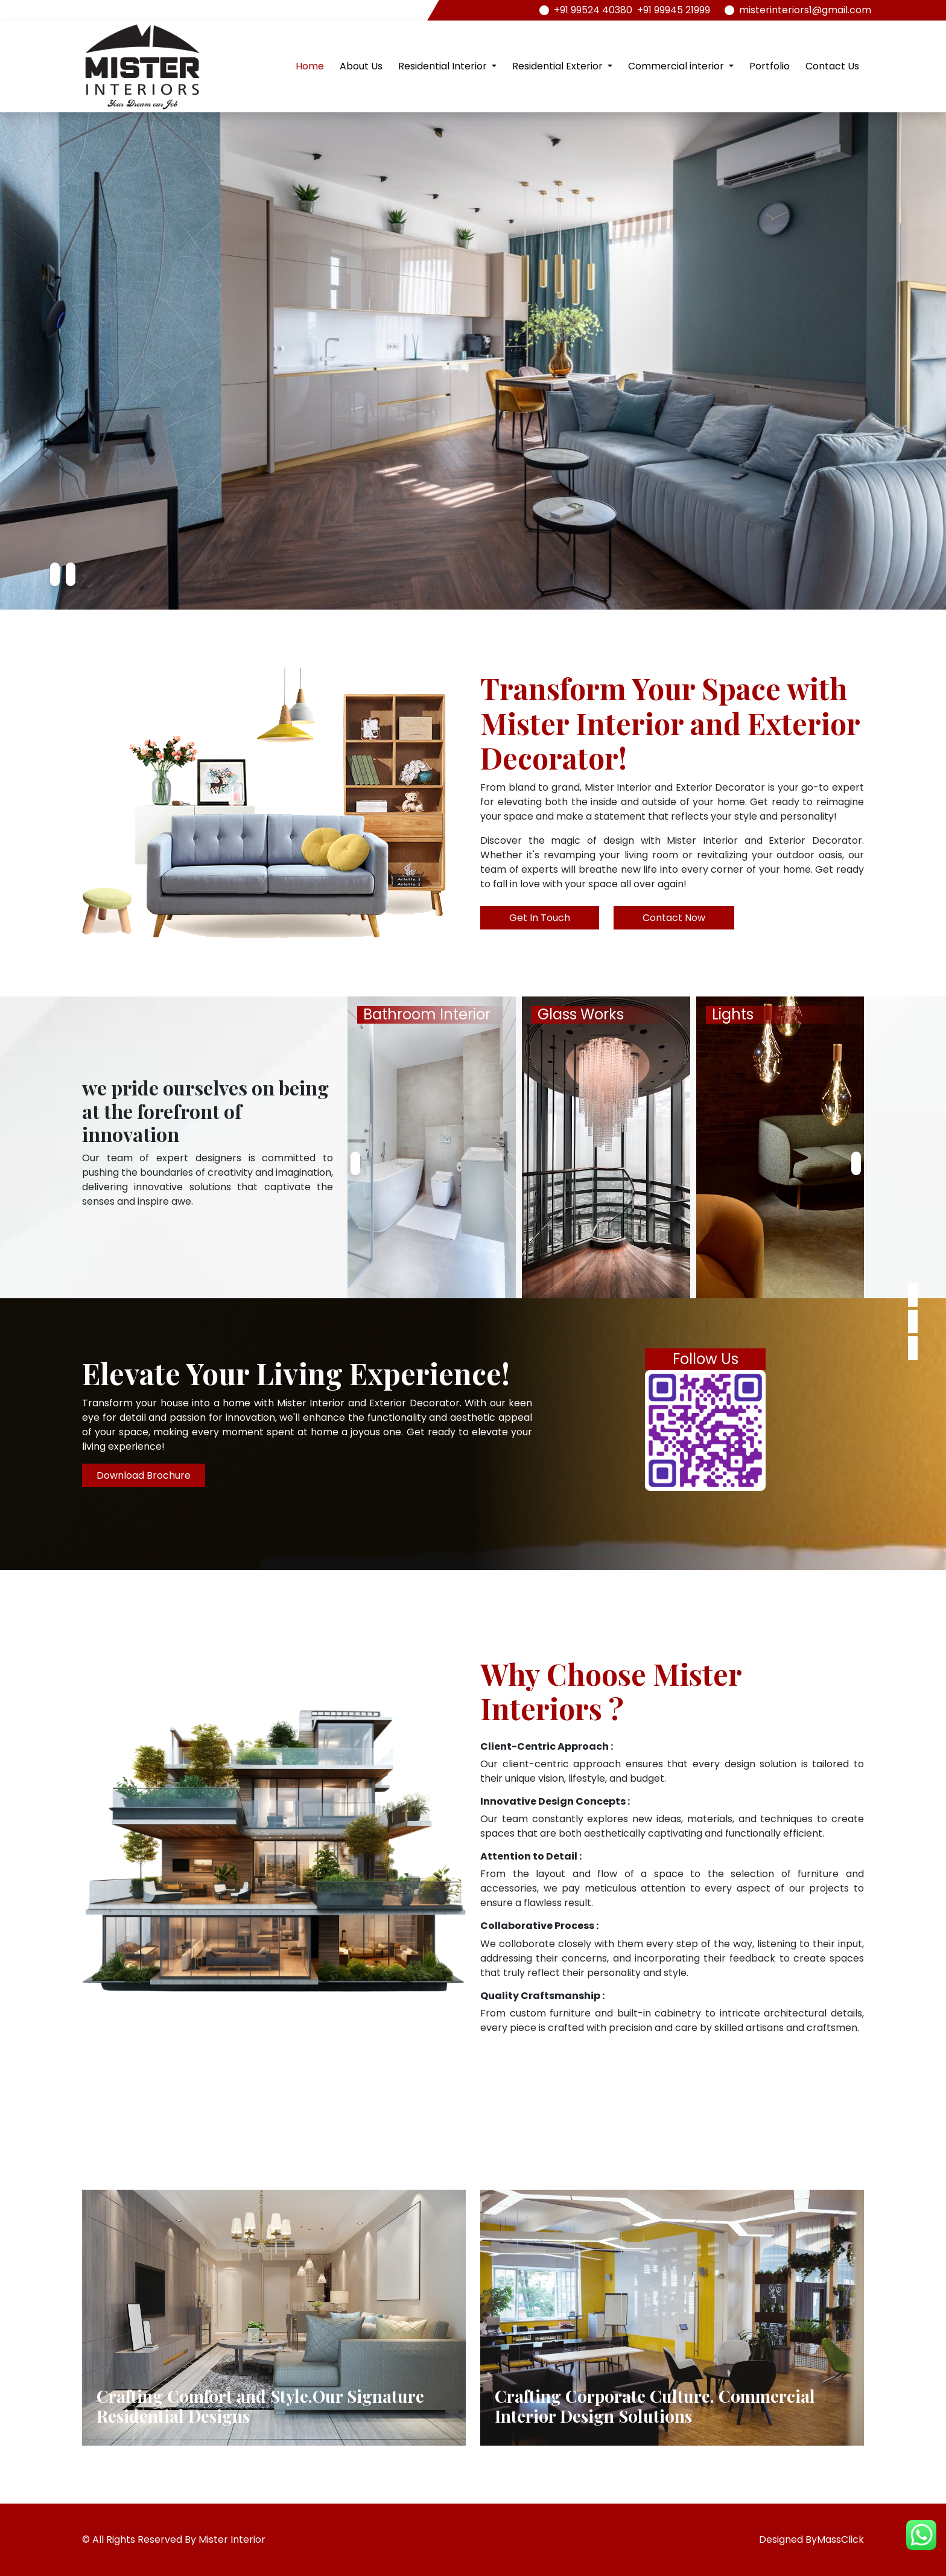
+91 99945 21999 (673, 10)
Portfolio (769, 66)
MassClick (840, 2539)
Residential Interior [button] (443, 66)
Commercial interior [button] (677, 66)
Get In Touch (539, 918)
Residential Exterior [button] (558, 66)
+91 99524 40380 (593, 10)
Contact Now (674, 918)
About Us (361, 66)
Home (310, 66)
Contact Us (832, 66)
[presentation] (55, 574)
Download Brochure (144, 1475)
